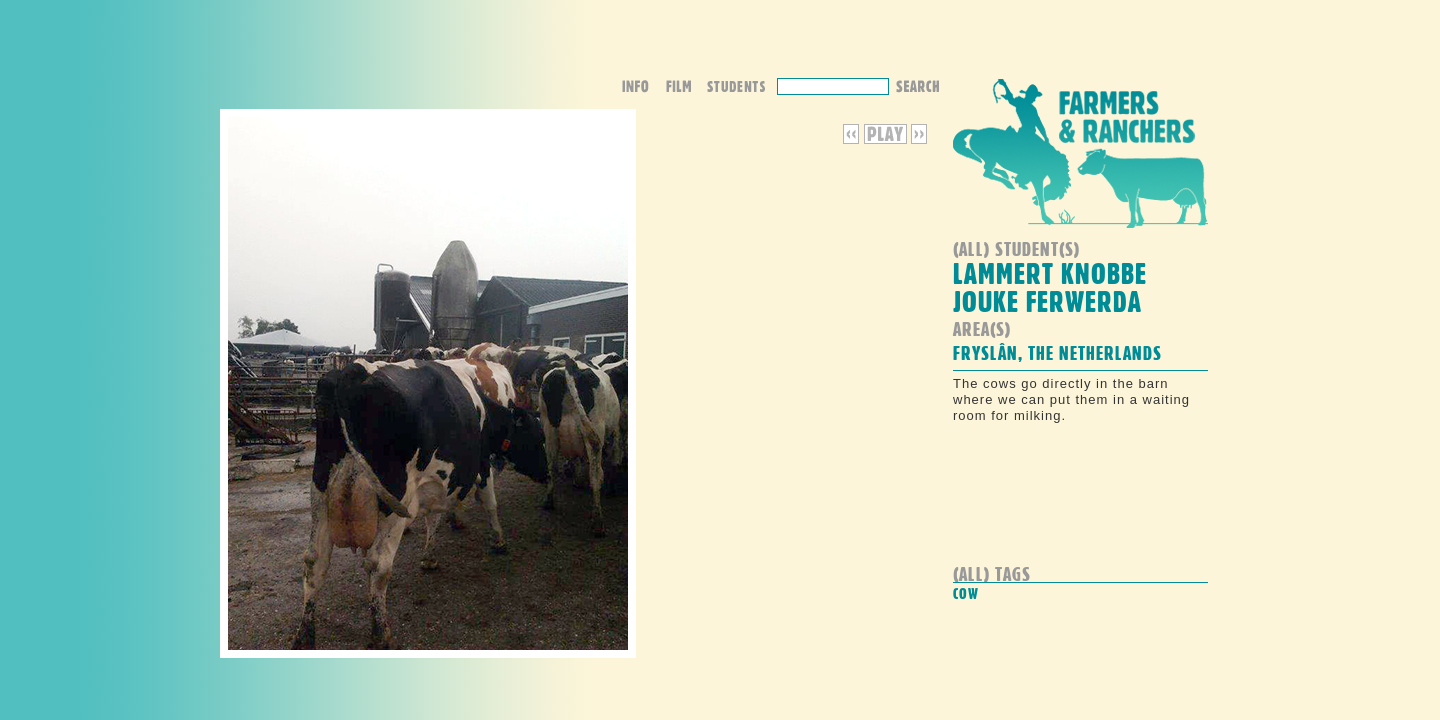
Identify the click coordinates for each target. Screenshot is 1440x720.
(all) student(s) (1016, 248)
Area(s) (982, 328)
